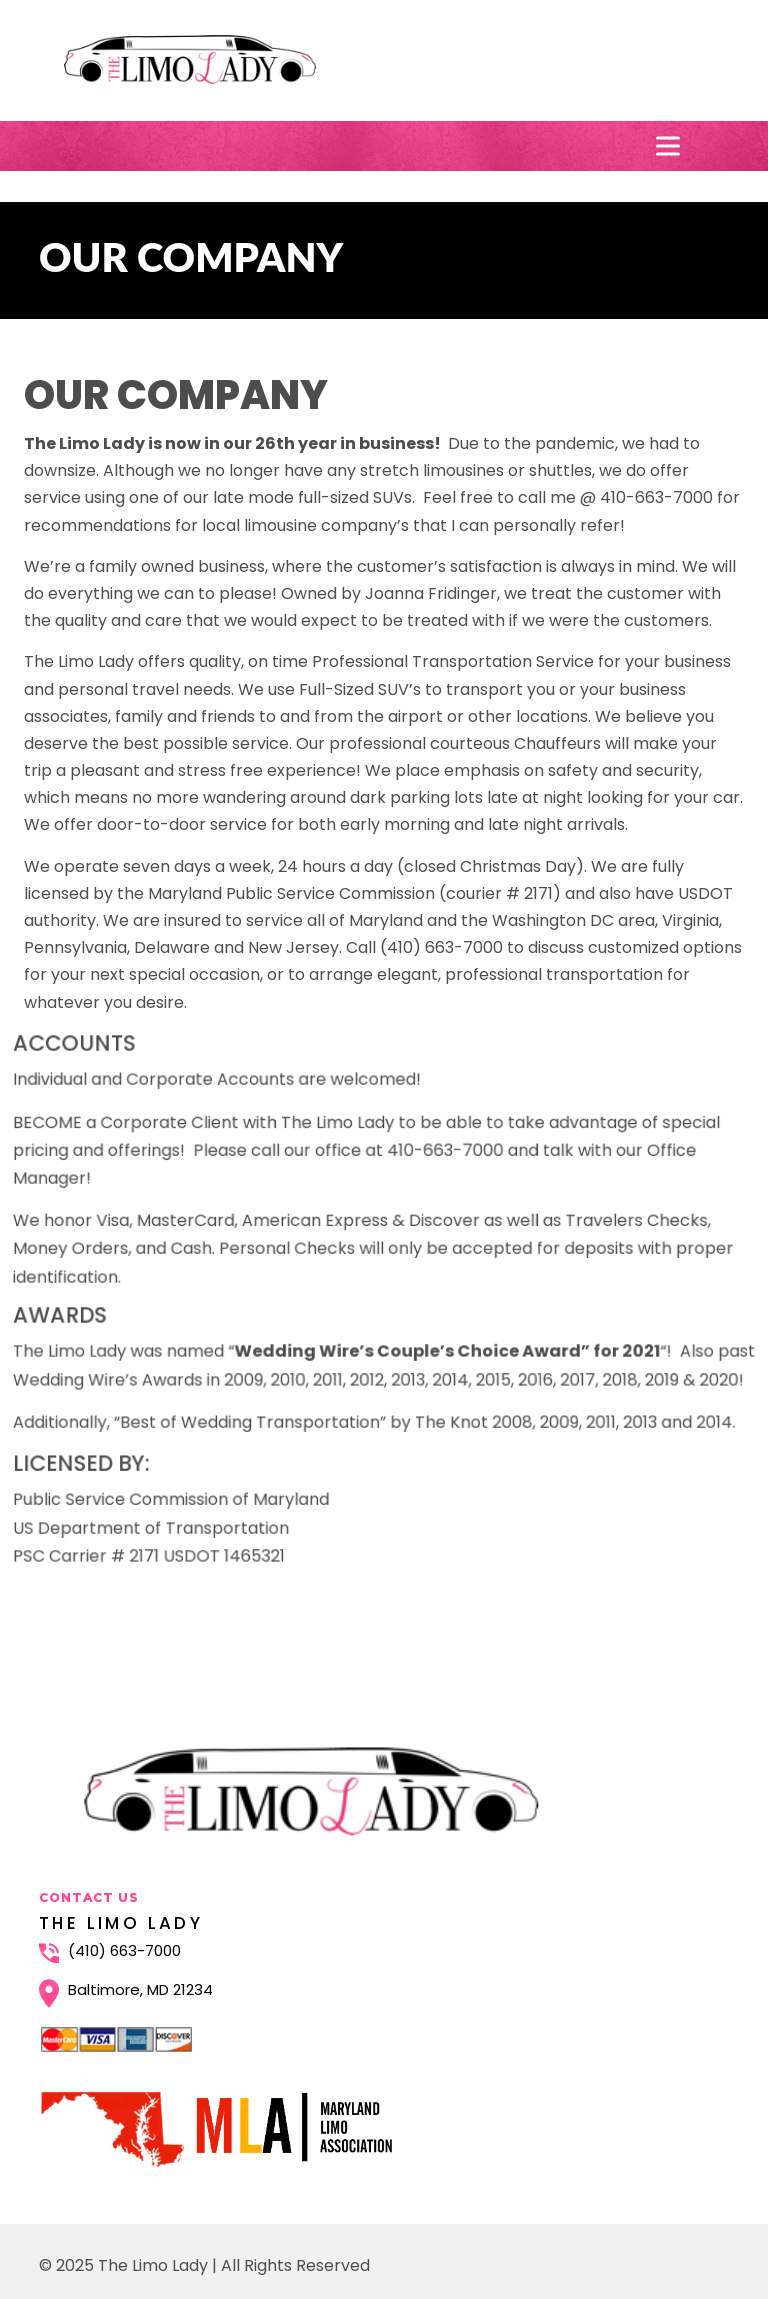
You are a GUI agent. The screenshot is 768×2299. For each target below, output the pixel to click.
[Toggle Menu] (672, 145)
